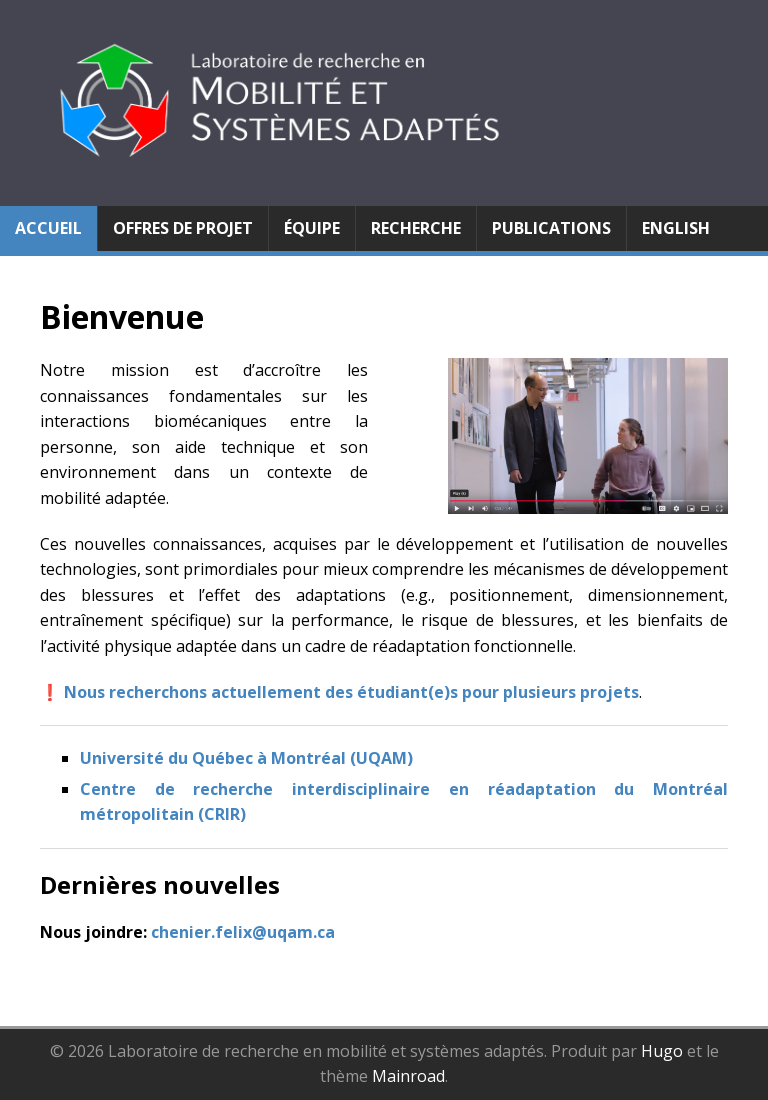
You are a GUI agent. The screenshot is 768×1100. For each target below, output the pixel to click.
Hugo (662, 1051)
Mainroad (408, 1076)
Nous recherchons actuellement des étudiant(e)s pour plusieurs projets (351, 692)
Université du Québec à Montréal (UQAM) (246, 758)
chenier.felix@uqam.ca (243, 932)
